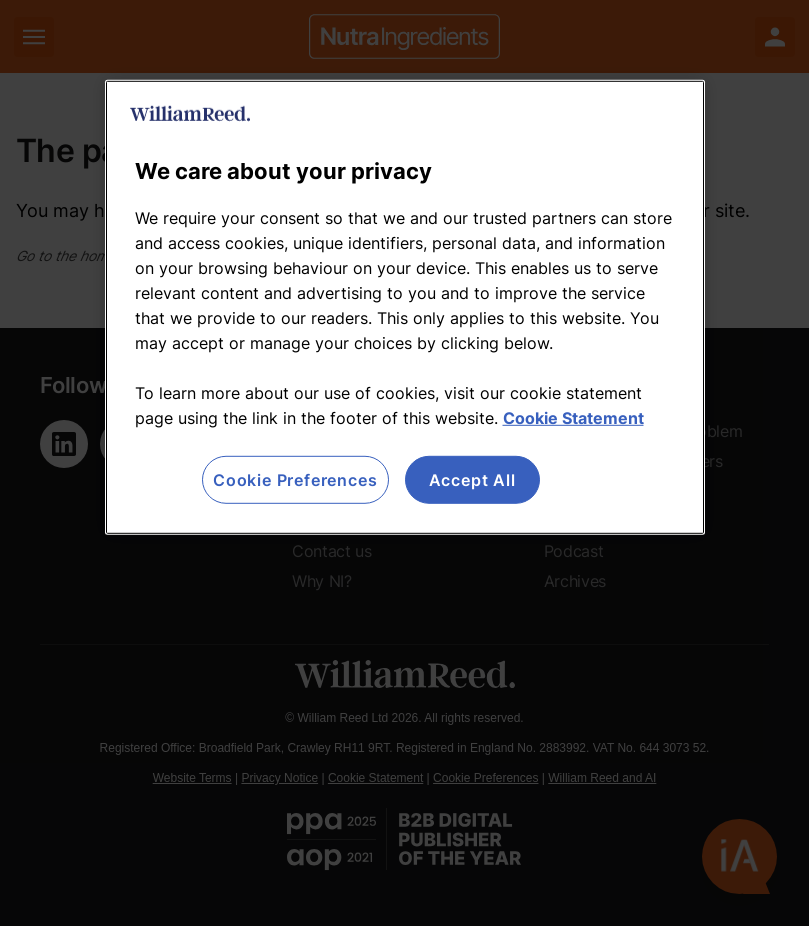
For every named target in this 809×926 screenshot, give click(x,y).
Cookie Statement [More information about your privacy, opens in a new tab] (573, 418)
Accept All (472, 480)
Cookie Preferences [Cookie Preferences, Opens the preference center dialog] (295, 480)
